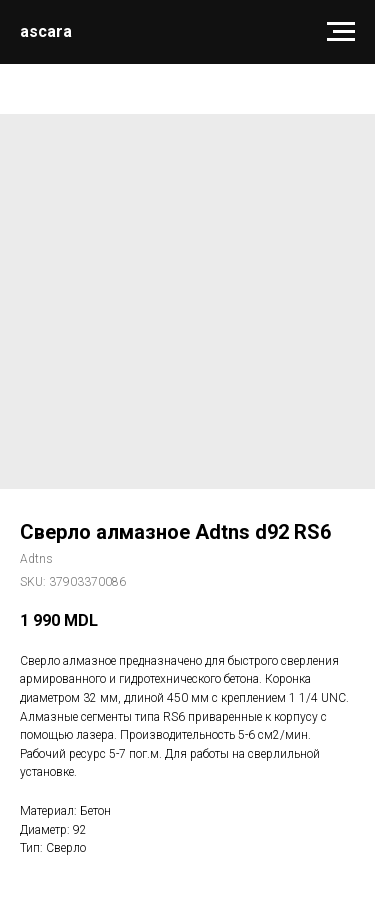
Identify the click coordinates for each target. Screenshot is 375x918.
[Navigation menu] (341, 32)
